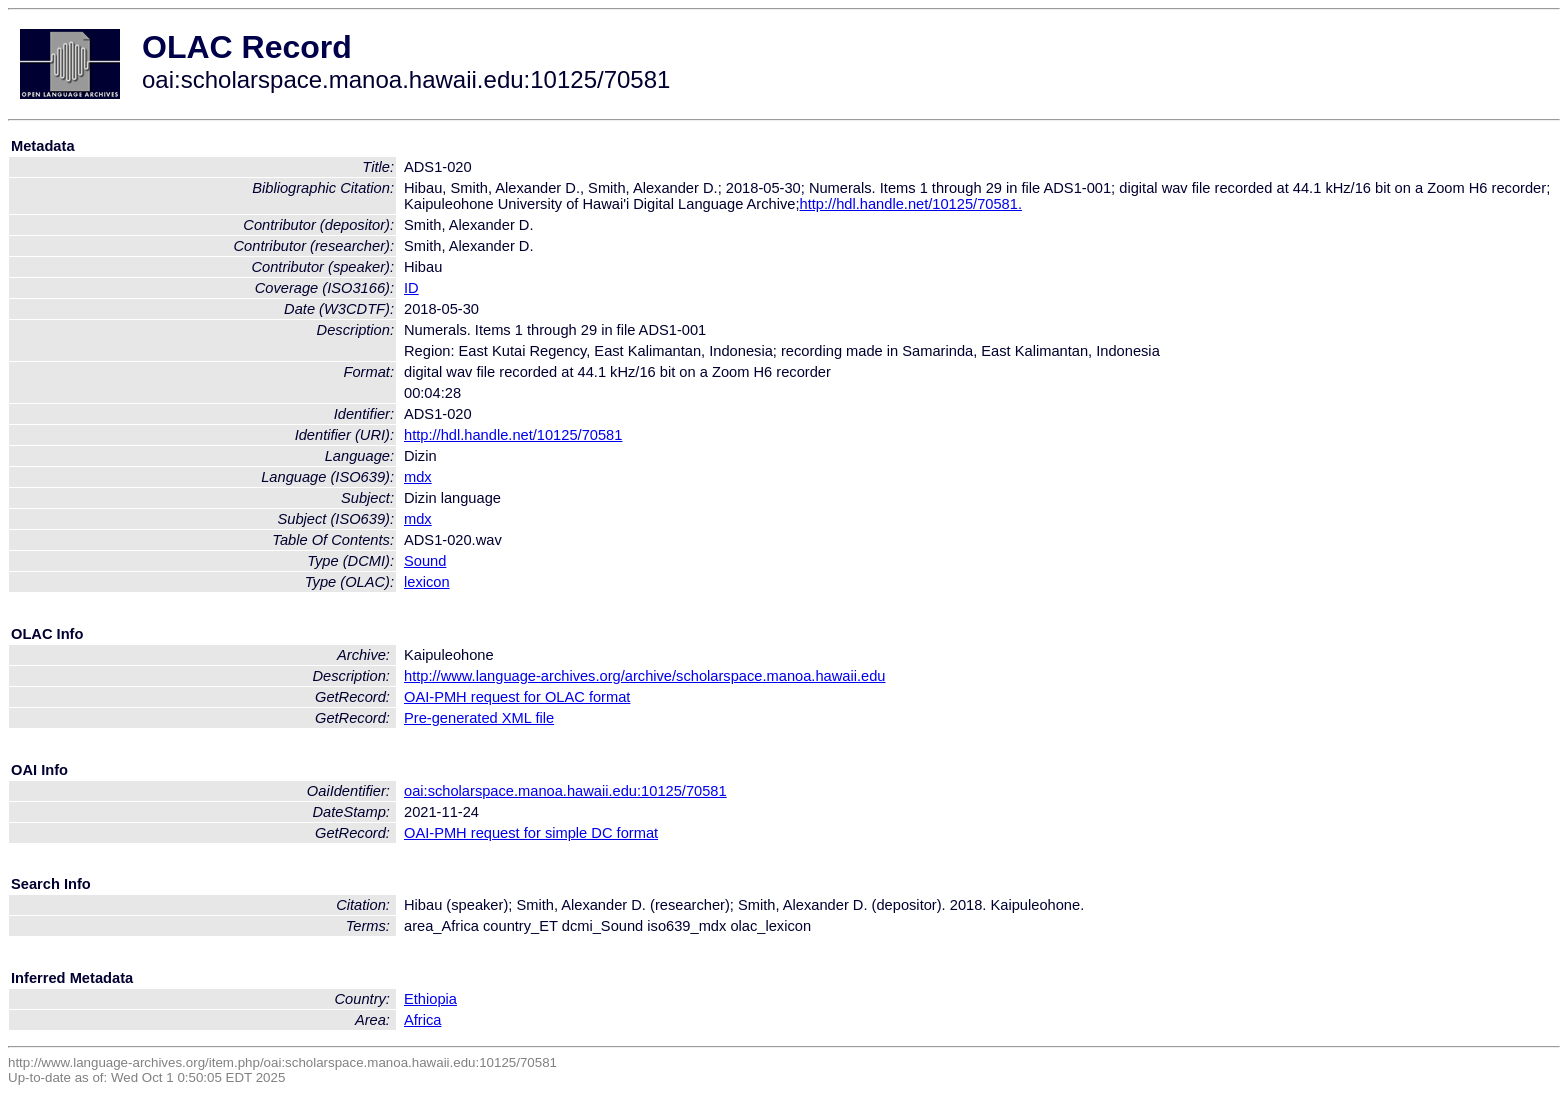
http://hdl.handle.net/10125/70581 (513, 435)
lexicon (427, 582)
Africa (422, 1020)
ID (411, 288)
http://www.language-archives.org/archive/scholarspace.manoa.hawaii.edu (644, 676)
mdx (418, 477)
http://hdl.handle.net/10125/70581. (911, 204)
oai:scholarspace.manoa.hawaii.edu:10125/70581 (565, 791)
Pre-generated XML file (479, 718)
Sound (425, 561)
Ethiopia (430, 999)
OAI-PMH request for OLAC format (517, 697)
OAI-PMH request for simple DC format (531, 833)
